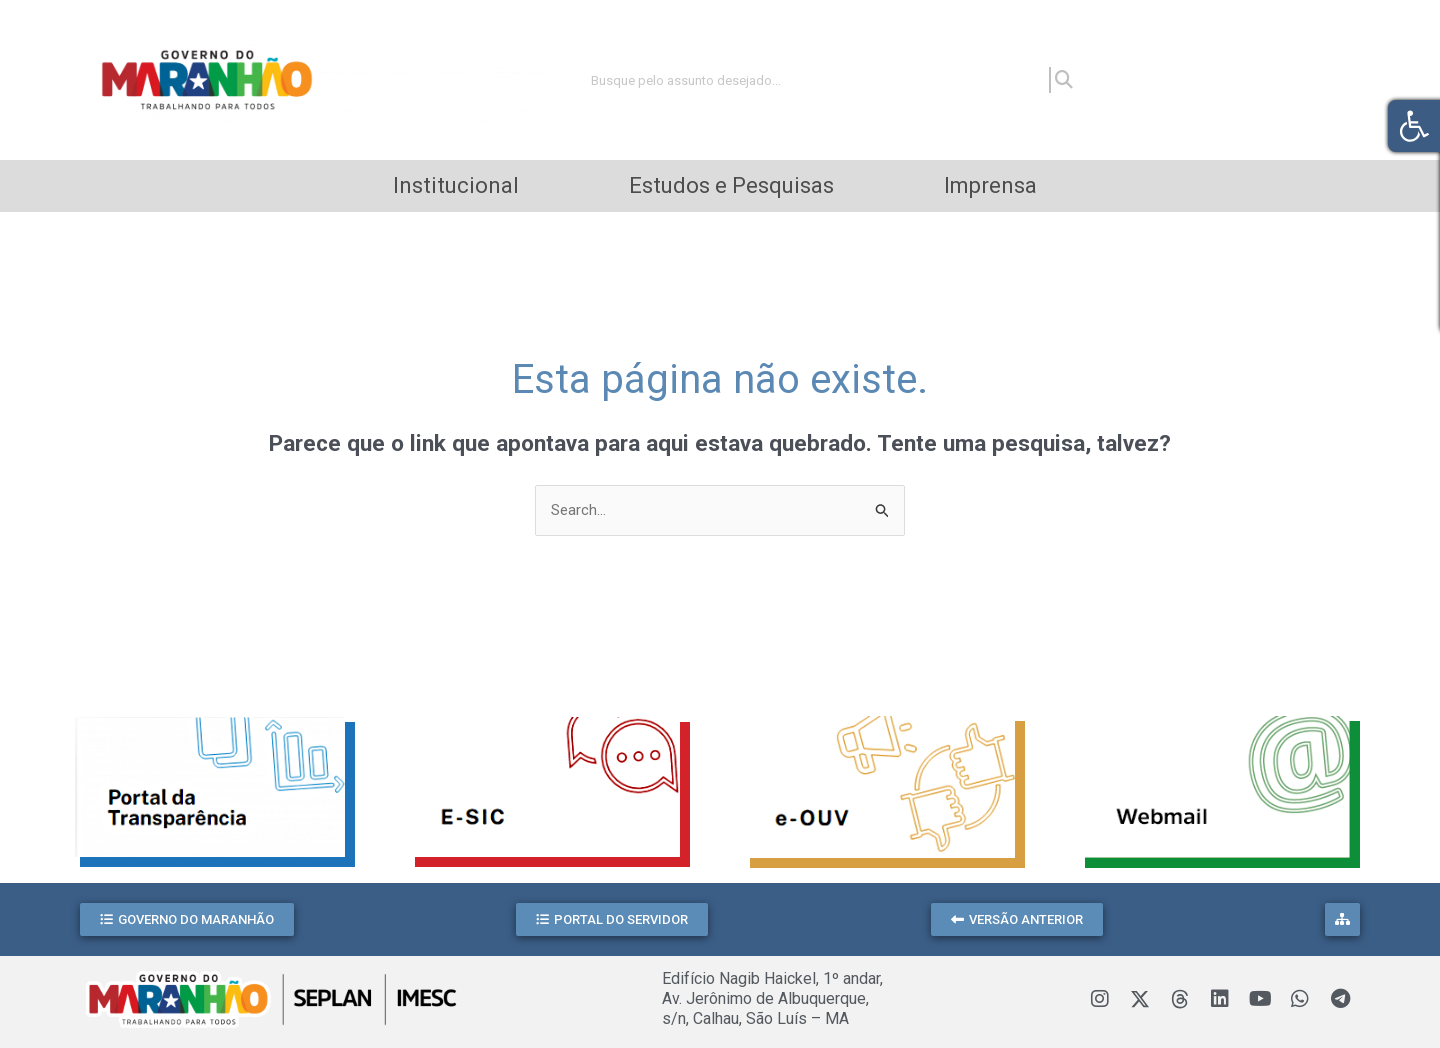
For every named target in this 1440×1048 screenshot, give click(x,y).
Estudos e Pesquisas (731, 185)
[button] (187, 919)
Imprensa (990, 185)
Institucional (456, 185)
